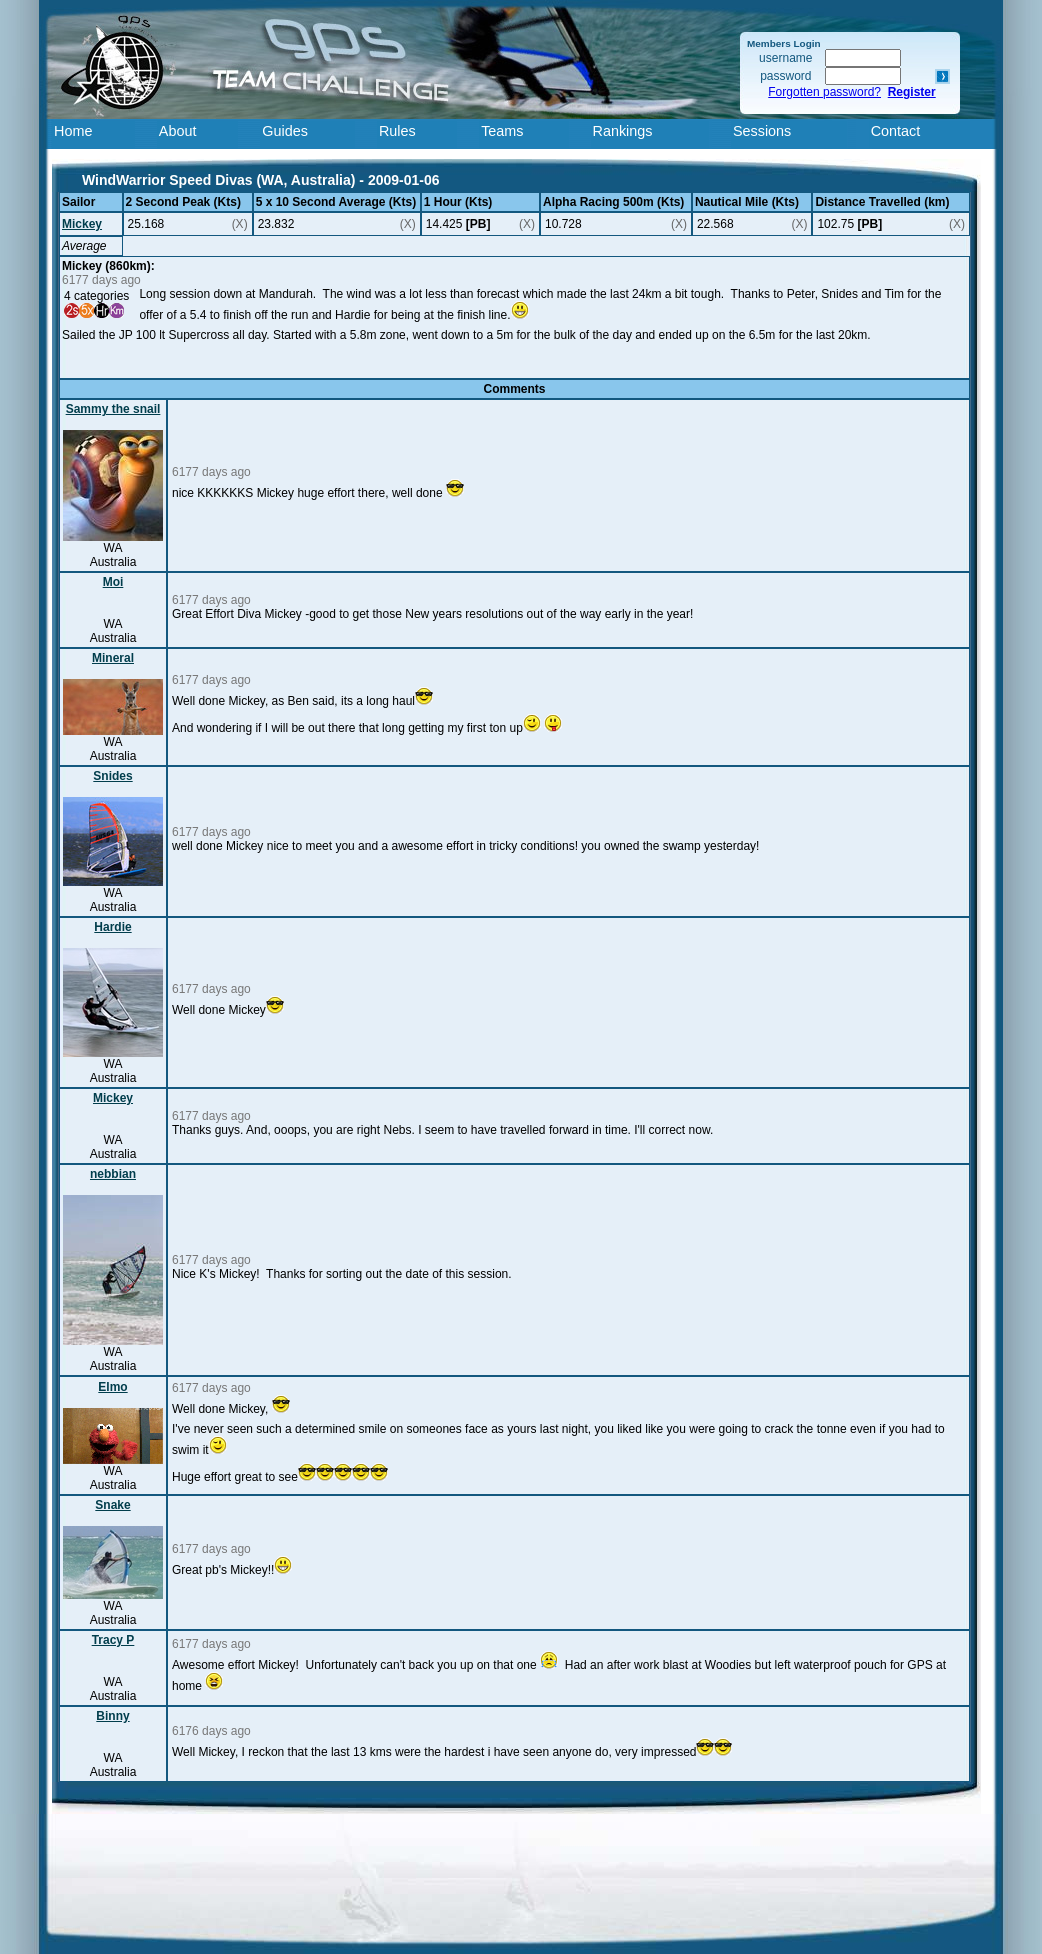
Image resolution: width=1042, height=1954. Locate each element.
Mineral (113, 658)
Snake (112, 1505)
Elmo (112, 1387)
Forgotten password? (824, 92)
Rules (397, 131)
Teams (502, 131)
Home (73, 131)
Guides (285, 131)
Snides (112, 776)
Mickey (82, 224)
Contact (896, 131)
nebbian (113, 1174)
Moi (113, 582)
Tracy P (113, 1640)
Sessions (762, 131)
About (178, 131)
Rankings (623, 131)
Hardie (112, 927)
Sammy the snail (113, 409)
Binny (112, 1716)
